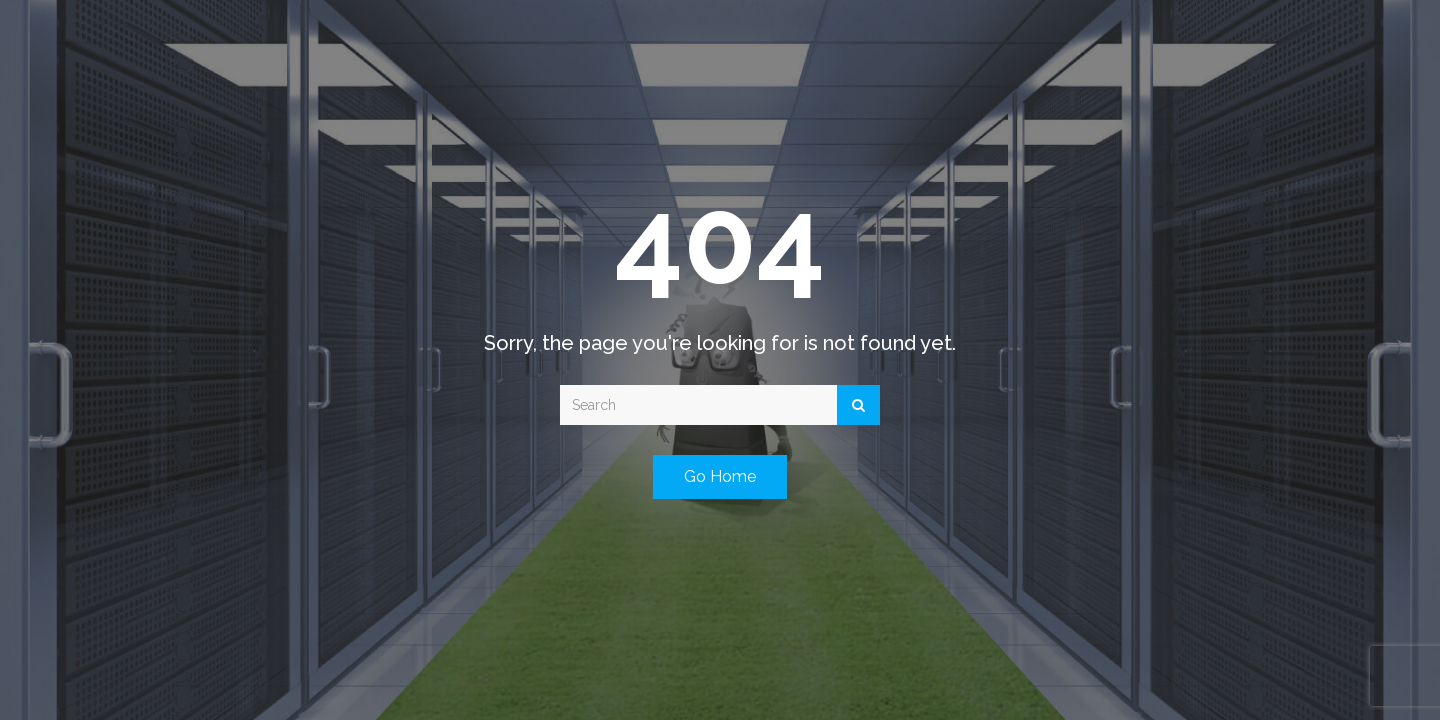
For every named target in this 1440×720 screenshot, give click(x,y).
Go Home (720, 476)
